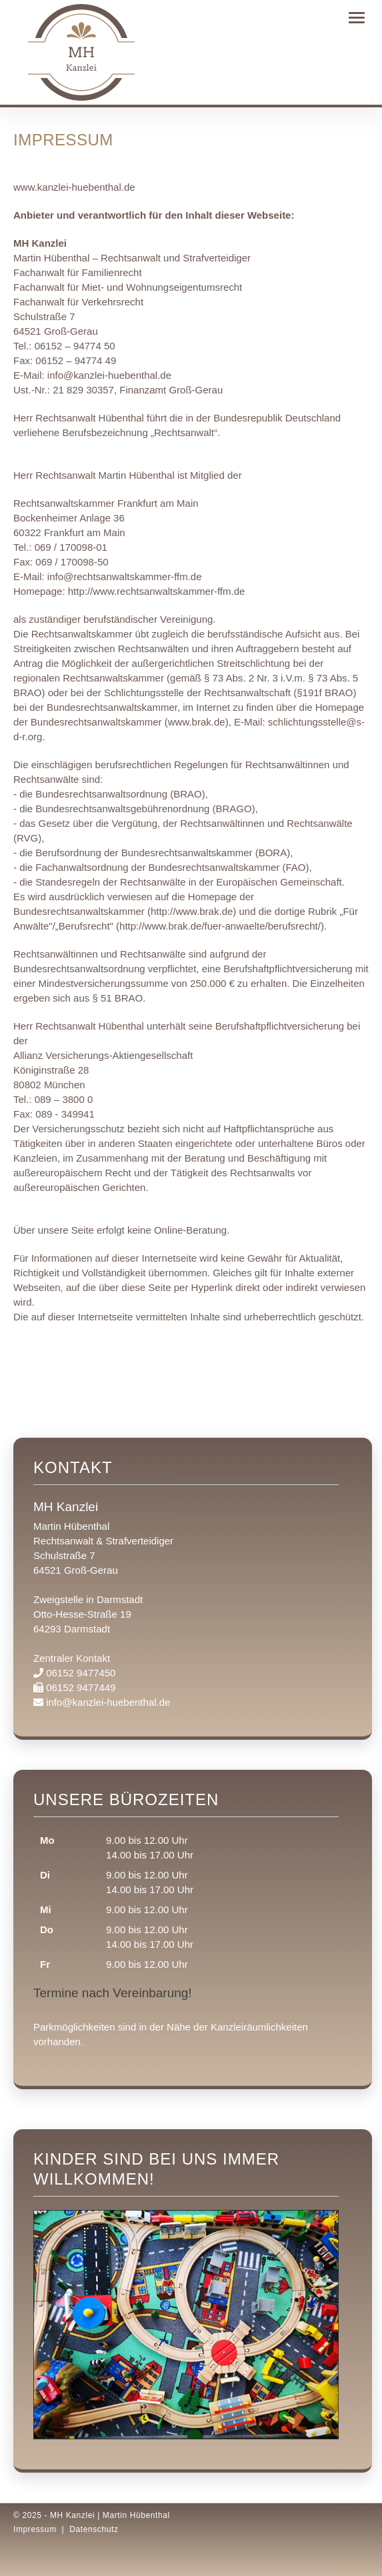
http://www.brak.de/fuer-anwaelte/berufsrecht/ (220, 926)
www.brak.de (196, 722)
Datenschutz (93, 2529)
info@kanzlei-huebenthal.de (109, 375)
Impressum (35, 2529)
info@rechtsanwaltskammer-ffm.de (124, 576)
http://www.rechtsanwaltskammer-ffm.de (156, 591)
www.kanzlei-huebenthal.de (74, 187)
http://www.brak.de (192, 911)
